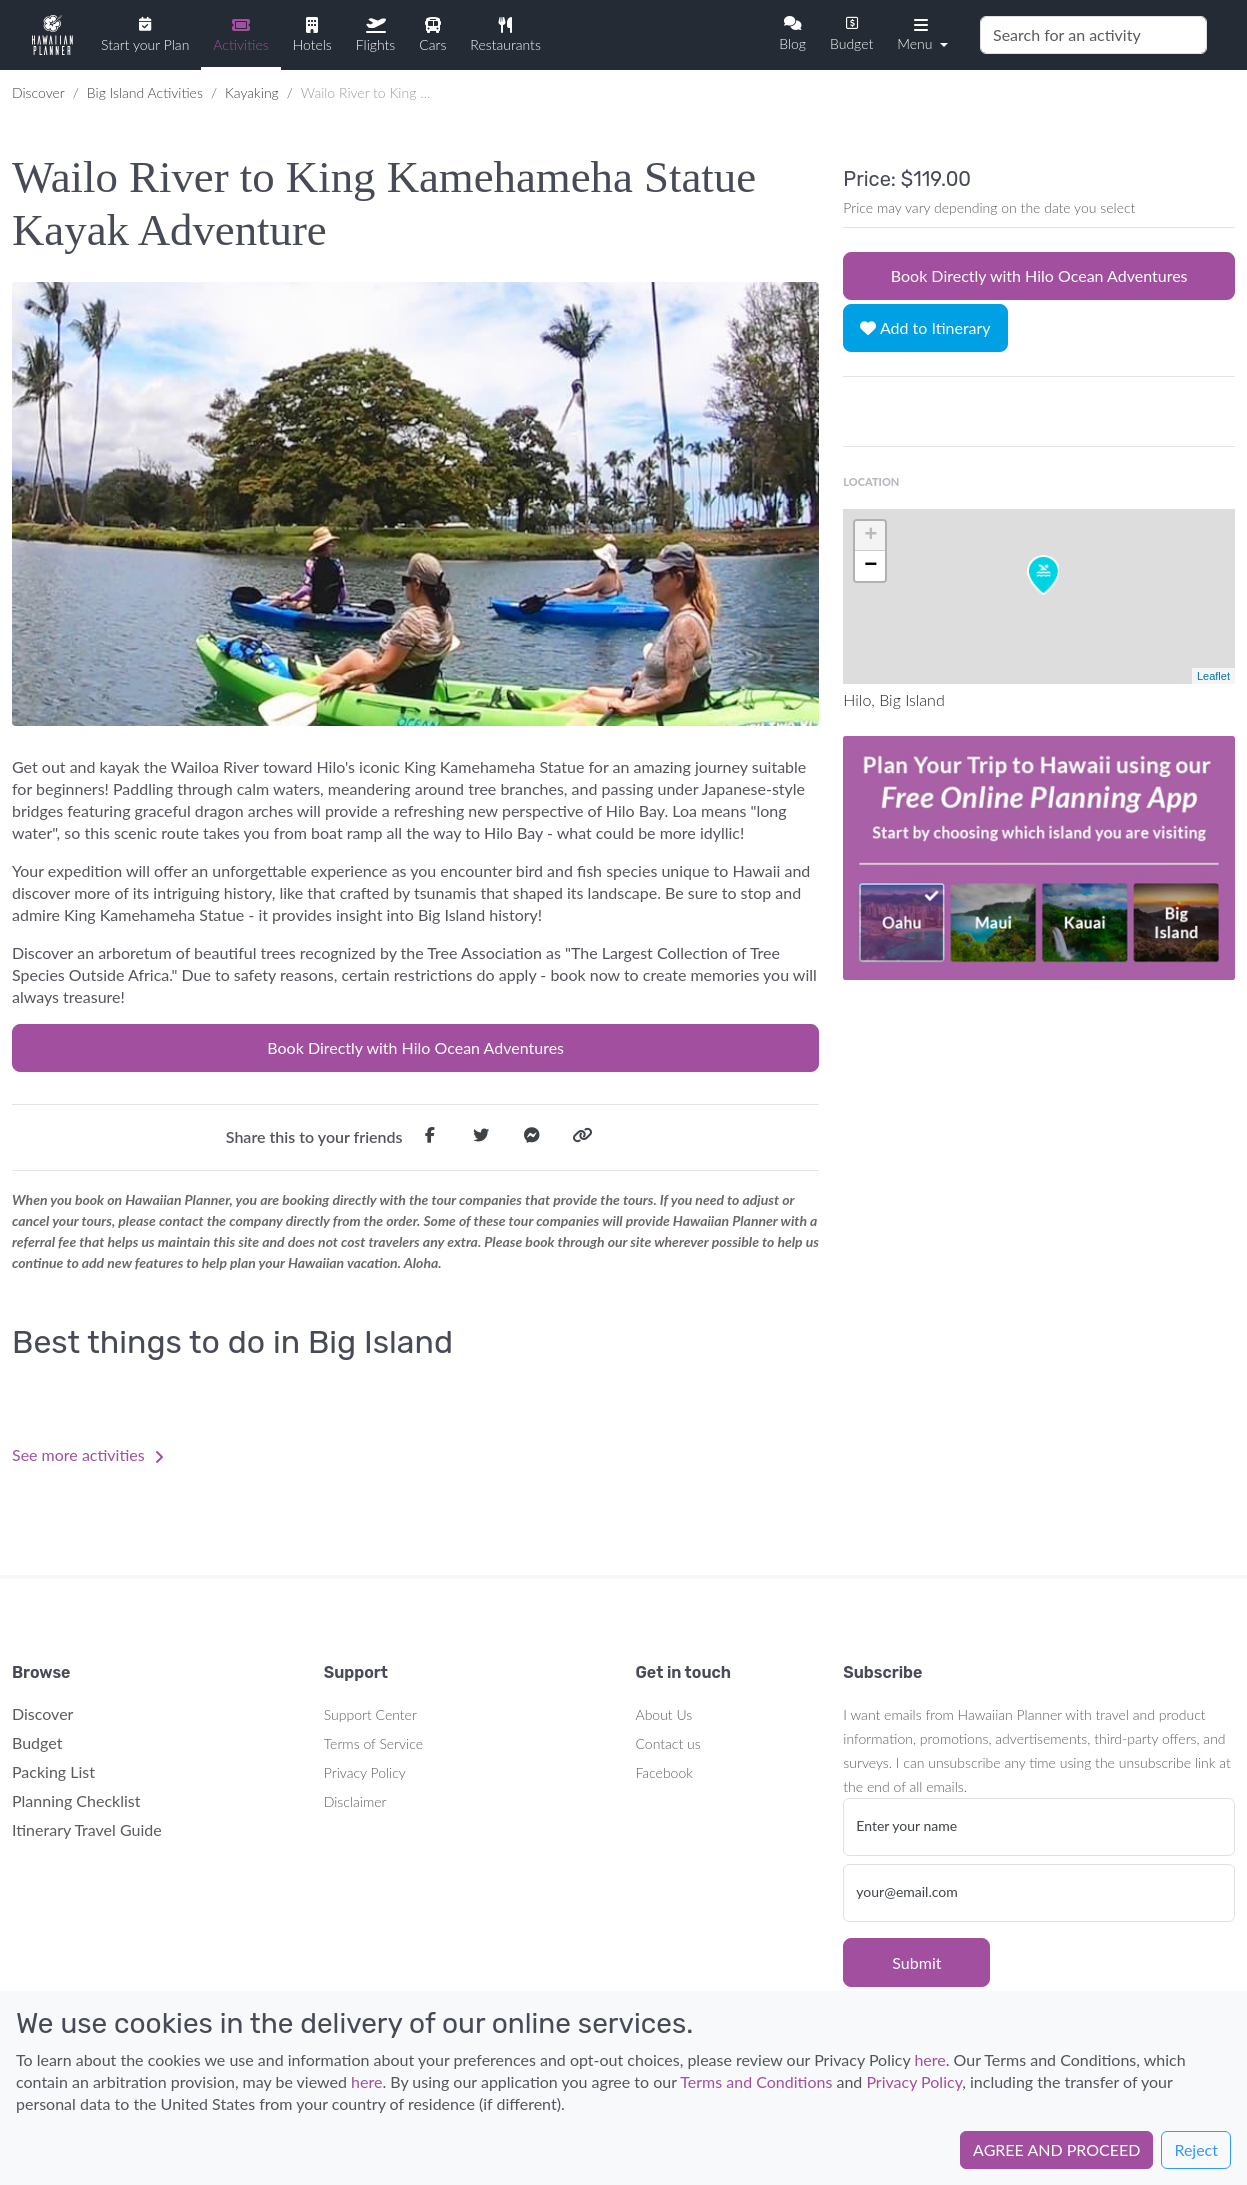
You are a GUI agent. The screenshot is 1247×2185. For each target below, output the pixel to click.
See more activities (88, 1454)
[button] (920, 33)
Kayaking (252, 92)
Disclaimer (355, 1801)
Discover (38, 92)
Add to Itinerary (925, 327)
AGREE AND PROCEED (1056, 2149)
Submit (916, 1962)
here (929, 2059)
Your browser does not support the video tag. (1039, 858)
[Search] (1093, 35)
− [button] (870, 566)
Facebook (664, 1772)
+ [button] (870, 536)
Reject (1196, 2149)
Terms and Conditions (756, 2081)
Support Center (370, 1714)
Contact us (668, 1743)
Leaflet (1213, 676)
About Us (664, 1714)
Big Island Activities (145, 92)
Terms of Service (373, 1743)
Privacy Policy (365, 1772)
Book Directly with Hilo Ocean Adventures (415, 1047)
